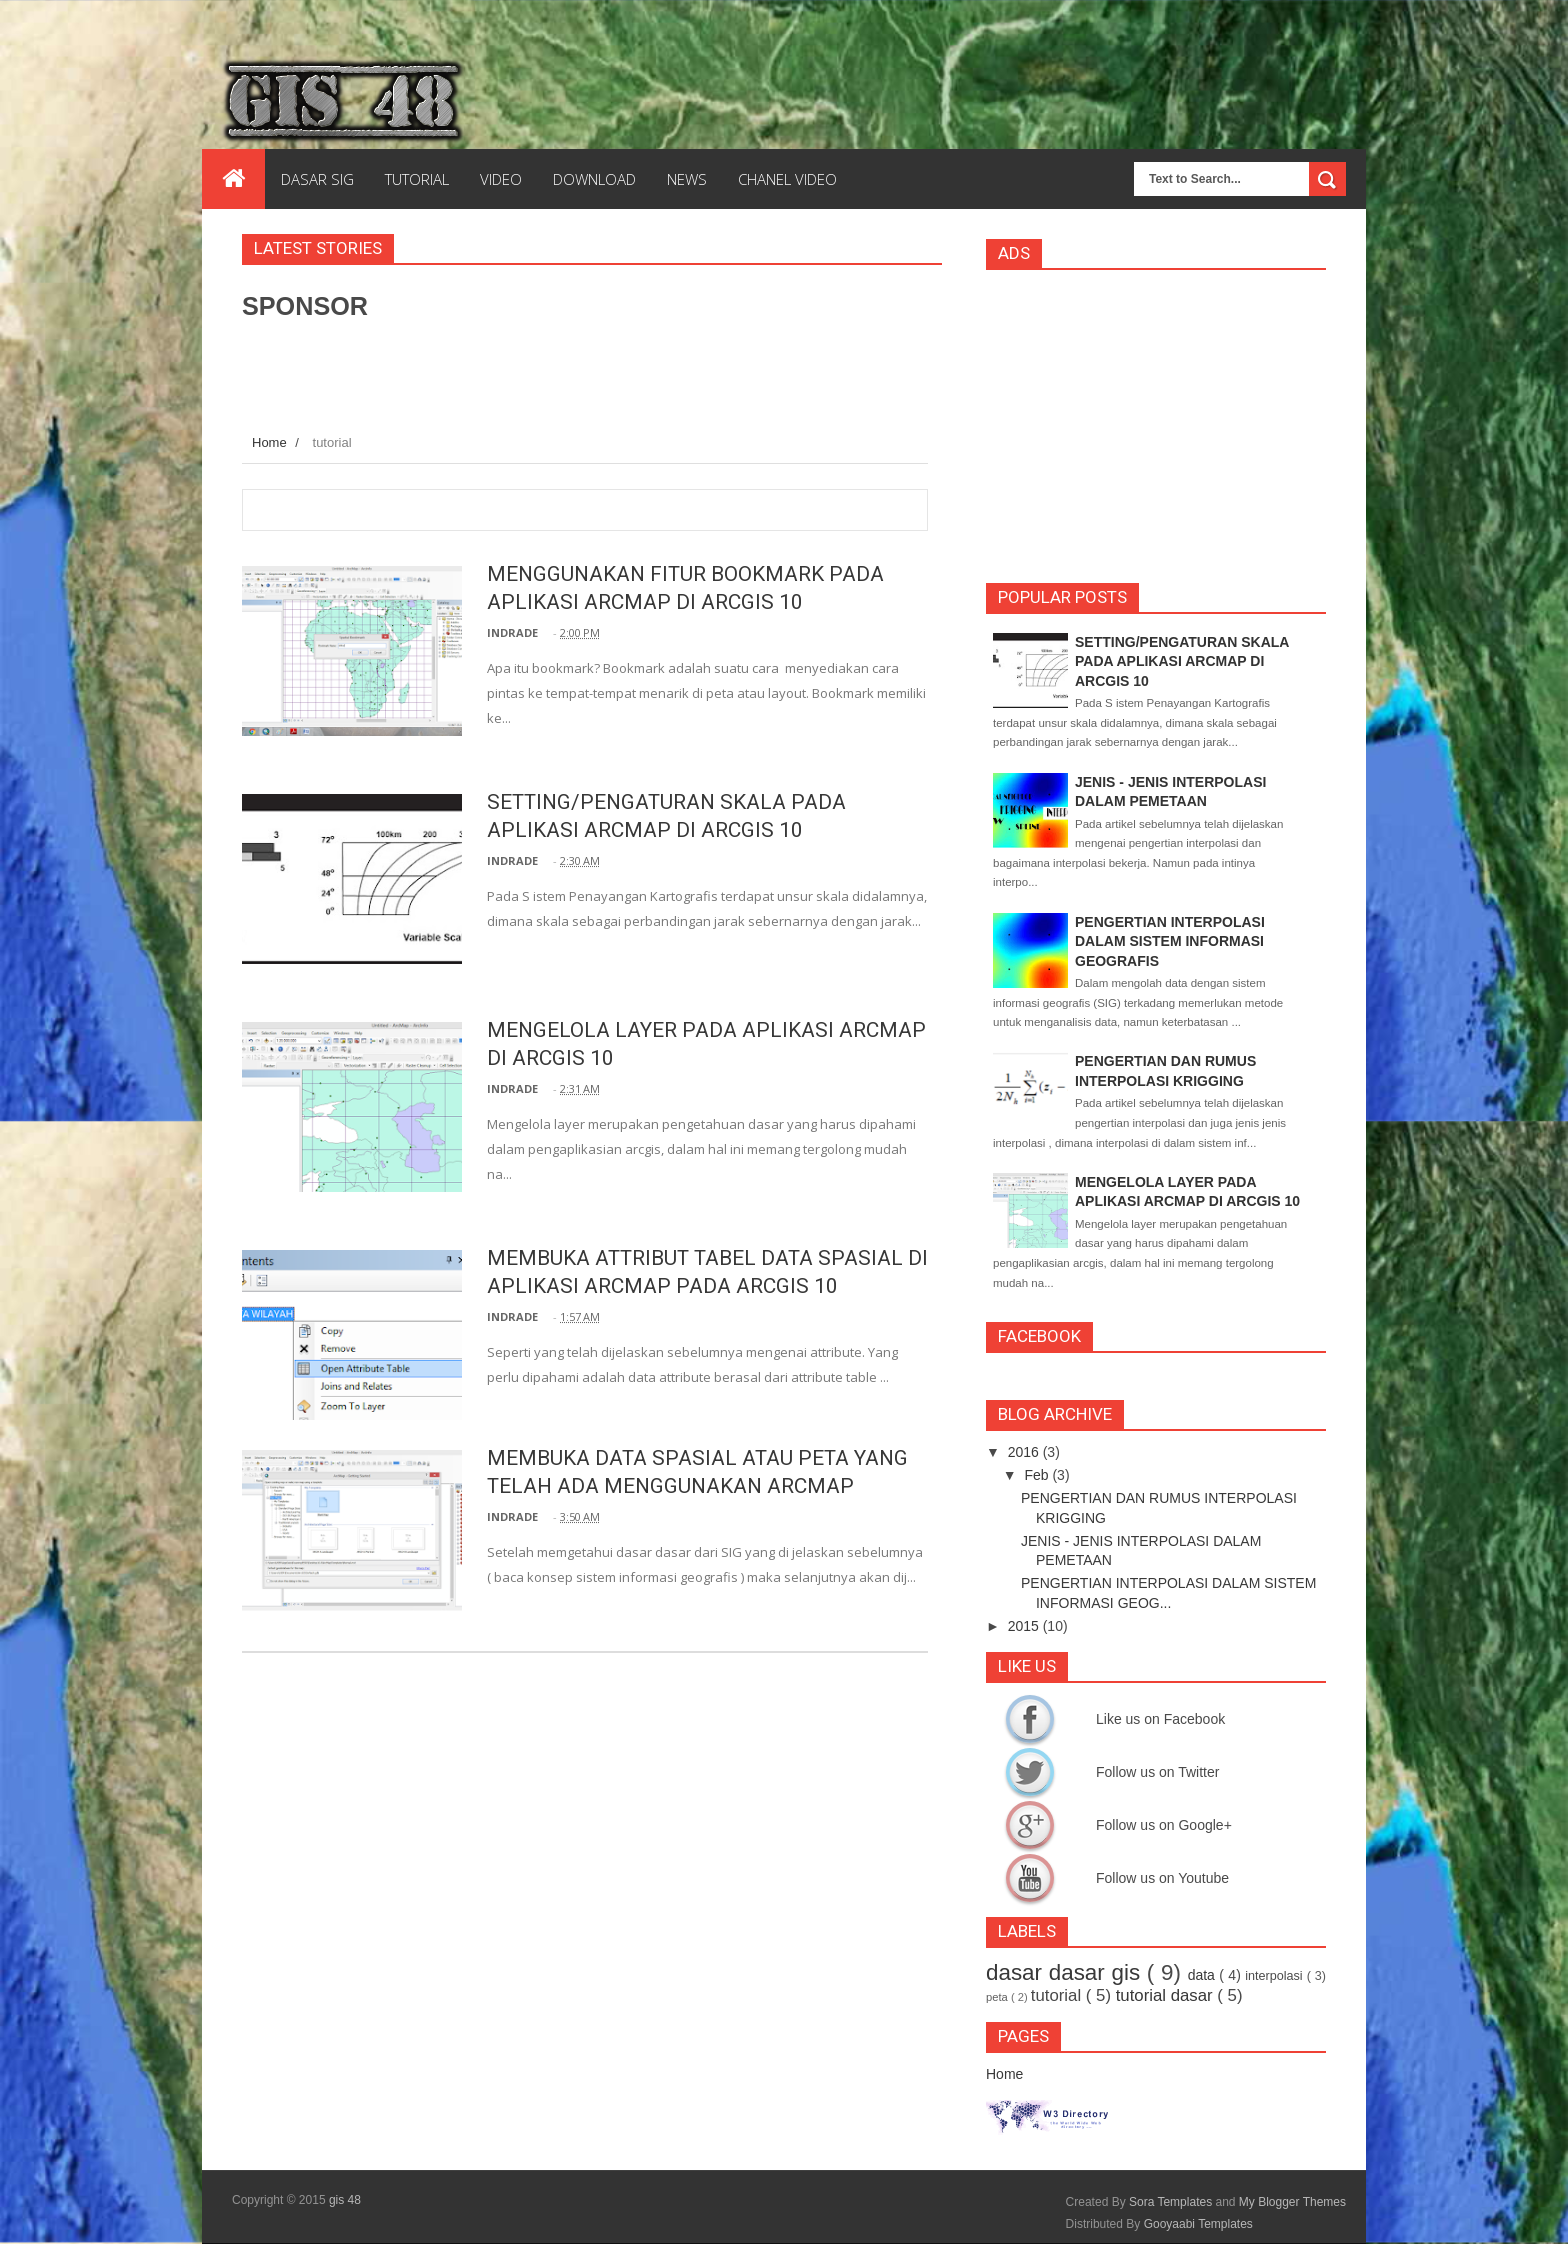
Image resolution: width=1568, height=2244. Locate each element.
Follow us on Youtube (1030, 1878)
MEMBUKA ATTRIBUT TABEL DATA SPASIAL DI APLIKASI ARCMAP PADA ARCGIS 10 (672, 1285)
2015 (1023, 1626)
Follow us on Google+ (1030, 1825)
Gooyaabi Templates (1198, 2224)
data (1201, 1975)
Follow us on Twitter (1030, 1772)
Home (269, 442)
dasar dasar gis (1063, 1972)
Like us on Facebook (1030, 1719)
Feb (1036, 1475)
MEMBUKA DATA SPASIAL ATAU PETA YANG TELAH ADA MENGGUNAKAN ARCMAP (678, 1485)
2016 (1023, 1452)
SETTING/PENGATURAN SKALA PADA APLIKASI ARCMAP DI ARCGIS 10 (1182, 661)
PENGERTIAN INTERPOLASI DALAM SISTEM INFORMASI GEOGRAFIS (1170, 941)
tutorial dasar (1164, 1995)
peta (997, 1997)
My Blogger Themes (1292, 2202)
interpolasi (1273, 1976)
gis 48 (345, 2200)
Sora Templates (1170, 2202)
